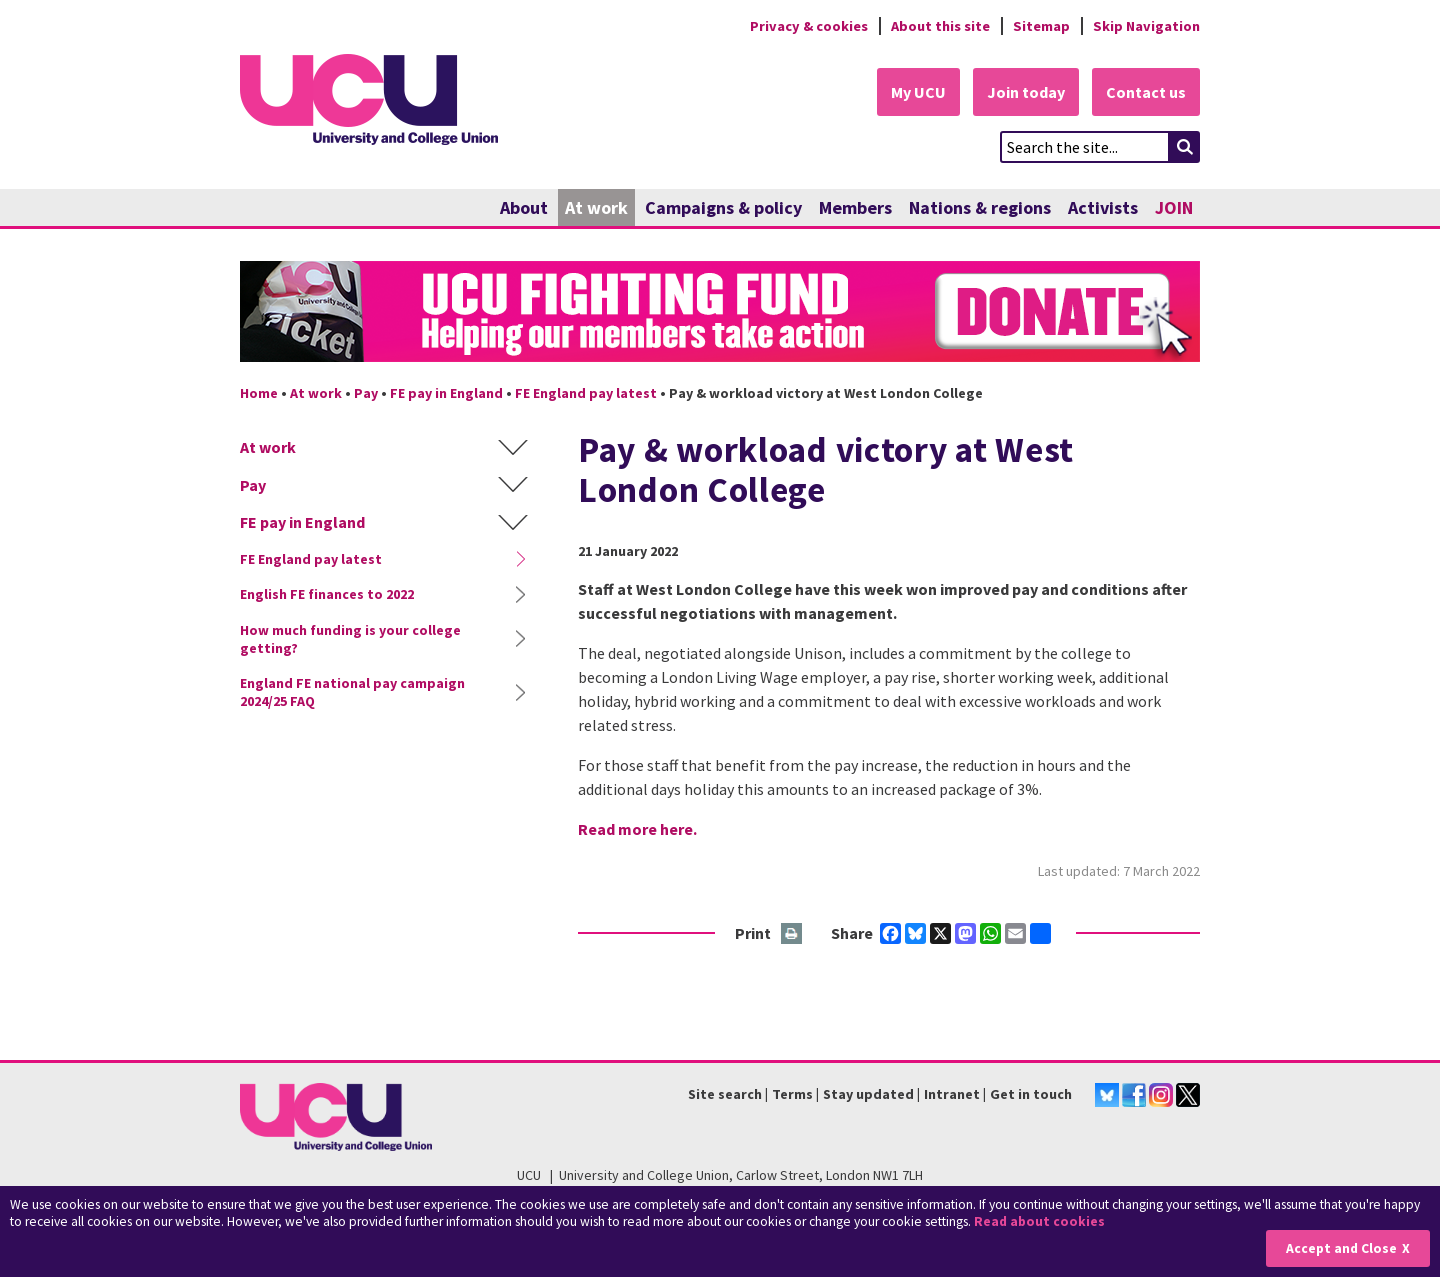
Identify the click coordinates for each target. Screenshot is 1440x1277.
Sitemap (1041, 26)
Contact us (1146, 92)
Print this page (792, 934)
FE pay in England (446, 393)
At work (596, 207)
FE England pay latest (586, 393)
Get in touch (1031, 1094)
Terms (792, 1094)
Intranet (952, 1094)
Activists (1103, 207)
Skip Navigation (1146, 26)
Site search (725, 1094)
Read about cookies (1039, 1221)
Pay (366, 393)
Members (855, 207)
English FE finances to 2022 (327, 594)
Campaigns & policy (723, 207)
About (524, 207)
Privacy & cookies (809, 26)
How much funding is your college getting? (350, 639)
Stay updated (868, 1094)
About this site (940, 26)
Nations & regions (980, 207)
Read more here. (637, 829)
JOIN (1174, 207)
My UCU (918, 92)
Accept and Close (1341, 1248)
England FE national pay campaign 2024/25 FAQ (352, 692)
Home (259, 393)
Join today (1026, 92)
